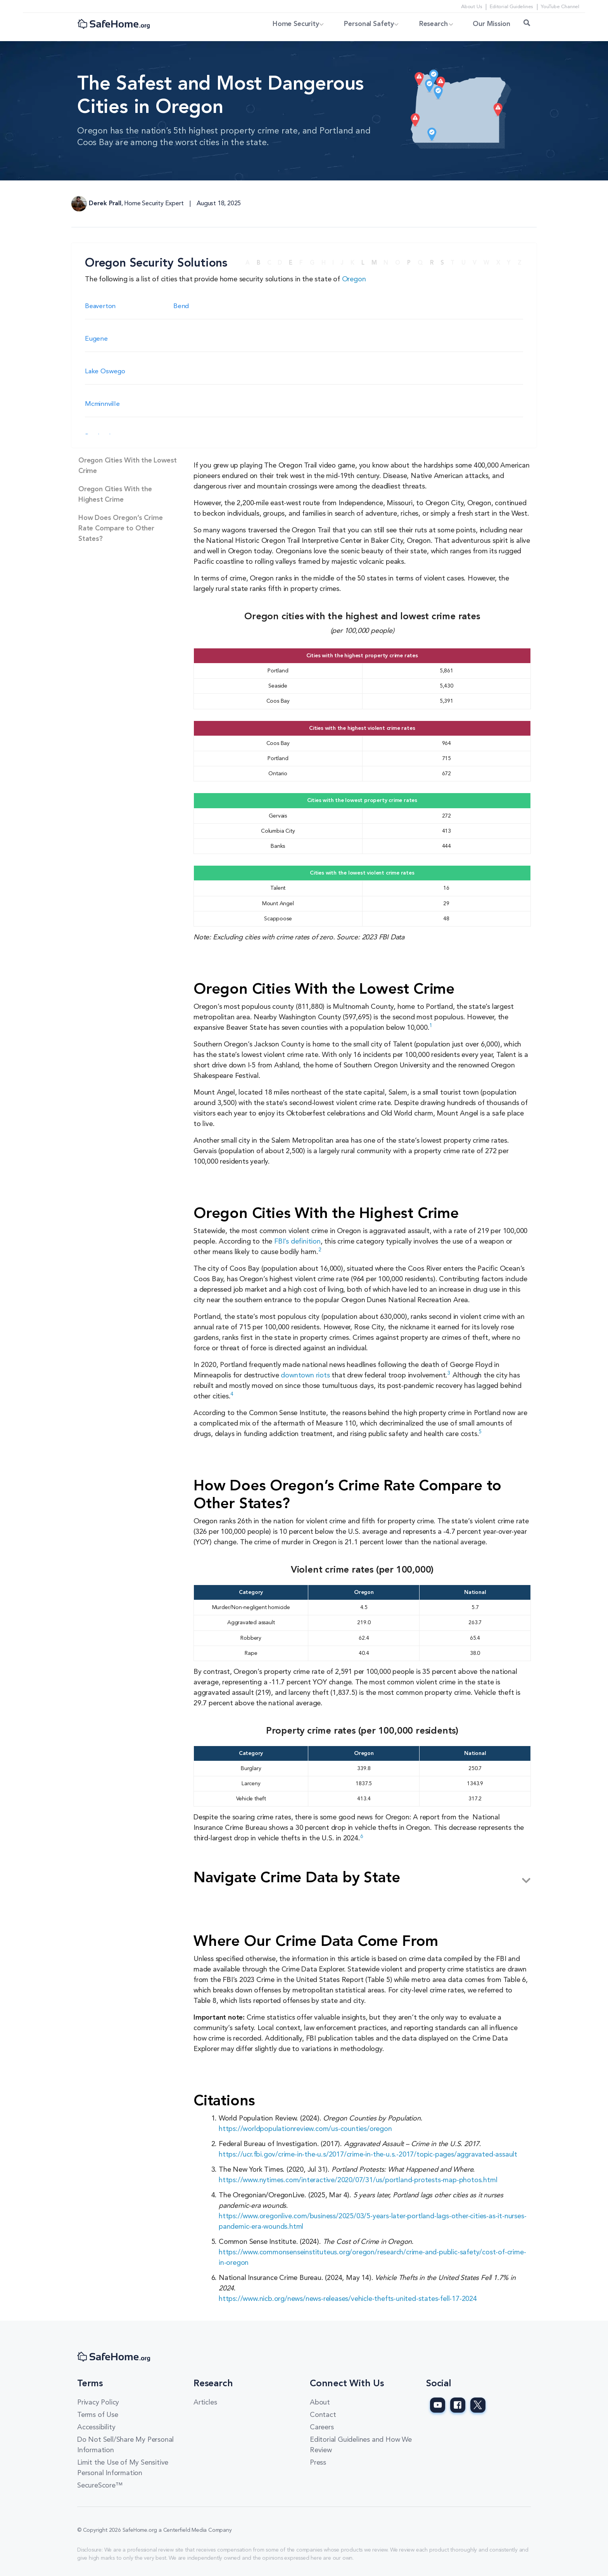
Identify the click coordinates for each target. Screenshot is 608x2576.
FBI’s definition (296, 1241)
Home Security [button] (283, 24)
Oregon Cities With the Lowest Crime (127, 466)
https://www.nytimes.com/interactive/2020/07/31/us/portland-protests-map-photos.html (358, 2180)
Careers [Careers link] (322, 2427)
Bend (181, 306)
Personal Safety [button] (360, 24)
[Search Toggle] (526, 24)
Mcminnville (102, 404)
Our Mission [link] (491, 24)
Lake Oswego (105, 371)
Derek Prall (105, 204)
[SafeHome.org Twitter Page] (477, 2405)
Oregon (354, 279)
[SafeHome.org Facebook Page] (457, 2405)
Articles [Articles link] (205, 2402)
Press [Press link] (318, 2462)
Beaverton (100, 306)
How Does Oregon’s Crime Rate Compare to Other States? (120, 528)
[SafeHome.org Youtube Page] (437, 2405)
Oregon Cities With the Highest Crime (115, 494)
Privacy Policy (98, 2402)
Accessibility (96, 2427)
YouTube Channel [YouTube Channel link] (560, 6)
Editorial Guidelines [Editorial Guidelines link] (511, 6)
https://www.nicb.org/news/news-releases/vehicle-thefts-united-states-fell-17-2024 (348, 2298)
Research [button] (428, 24)
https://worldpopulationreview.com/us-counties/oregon (305, 2129)
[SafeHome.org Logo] (114, 24)
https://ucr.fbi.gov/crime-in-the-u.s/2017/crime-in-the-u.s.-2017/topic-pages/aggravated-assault (368, 2154)
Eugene (96, 339)
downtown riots (305, 1375)
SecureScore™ (100, 2485)
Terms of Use (97, 2414)
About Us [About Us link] (471, 6)
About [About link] (320, 2402)
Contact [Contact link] (323, 2414)
